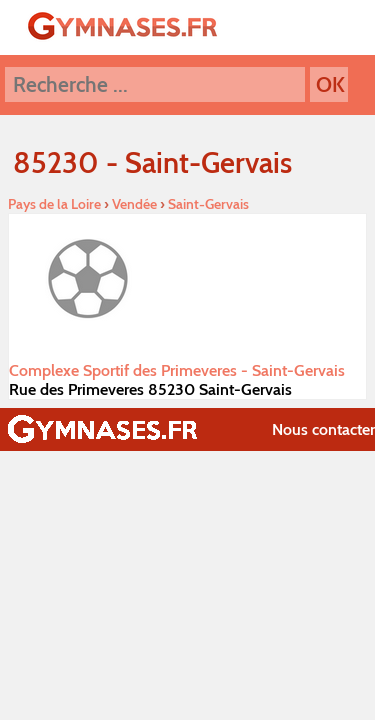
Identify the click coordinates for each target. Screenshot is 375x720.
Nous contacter (323, 429)
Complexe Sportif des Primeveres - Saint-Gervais (177, 370)
